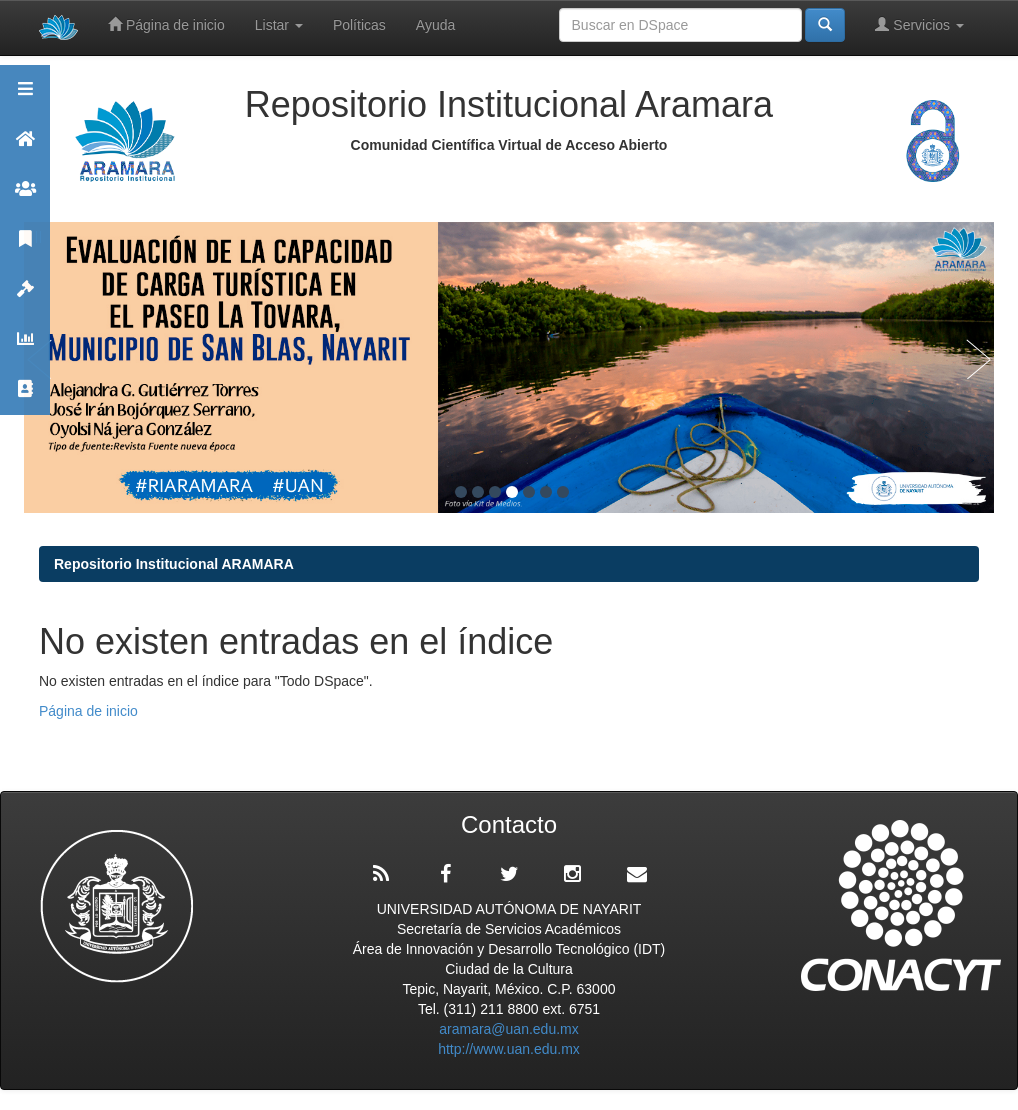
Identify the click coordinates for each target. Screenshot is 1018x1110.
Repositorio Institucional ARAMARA (174, 564)
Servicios (919, 24)
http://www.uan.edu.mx (509, 1049)
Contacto (25, 397)
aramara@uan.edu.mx (509, 1029)
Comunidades (25, 197)
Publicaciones (25, 247)
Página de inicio (166, 24)
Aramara (25, 147)
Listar (279, 25)
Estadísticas (25, 347)
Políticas (359, 25)
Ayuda (435, 25)
